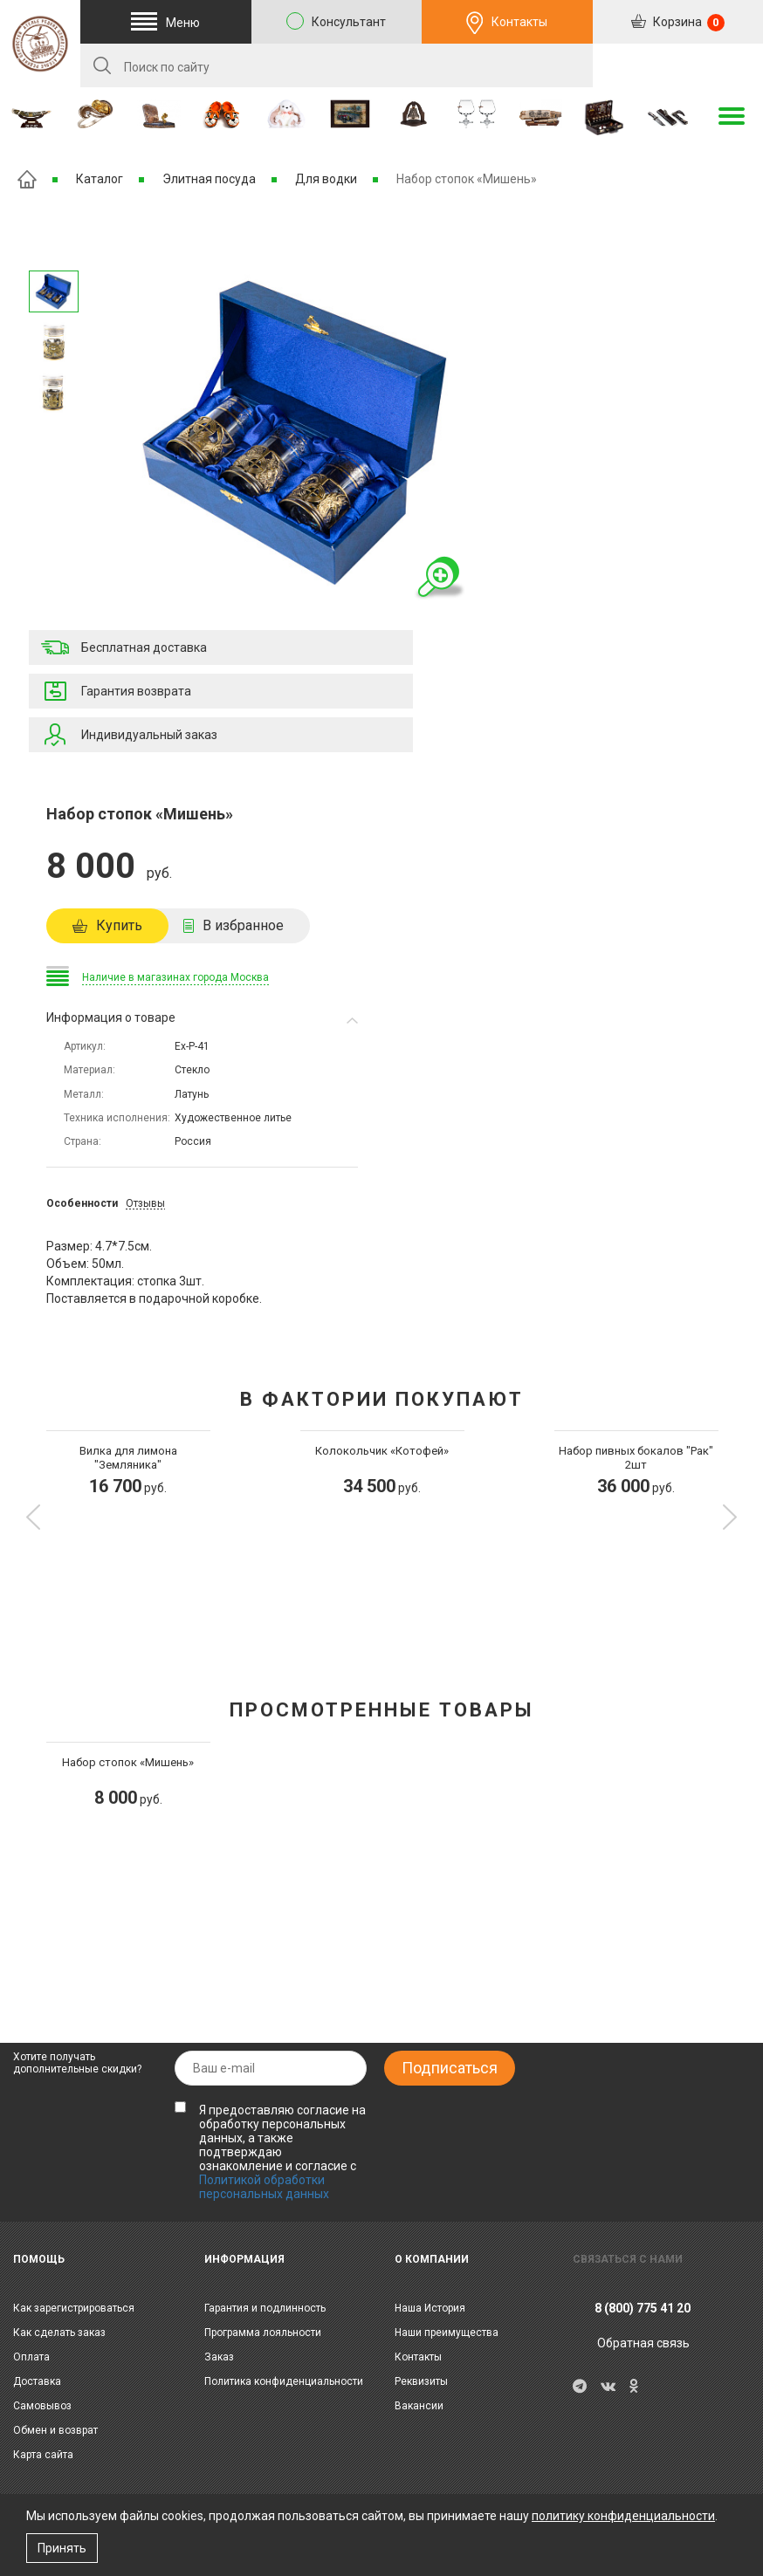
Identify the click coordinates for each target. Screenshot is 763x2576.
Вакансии (419, 2406)
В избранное (243, 925)
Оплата (31, 2357)
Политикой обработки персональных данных (264, 2187)
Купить (119, 925)
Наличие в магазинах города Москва (175, 977)
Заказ (219, 2357)
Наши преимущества (446, 2332)
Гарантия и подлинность (265, 2308)
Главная (27, 179)
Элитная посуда (209, 179)
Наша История (430, 2308)
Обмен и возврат (55, 2430)
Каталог (99, 179)
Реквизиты (421, 2381)
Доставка (37, 2381)
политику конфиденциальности (623, 2516)
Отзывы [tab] (145, 1203)
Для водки (326, 179)
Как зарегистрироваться (73, 2308)
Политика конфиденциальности (283, 2381)
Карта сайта (43, 2455)
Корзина (687, 22)
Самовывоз (42, 2406)
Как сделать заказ (59, 2332)
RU (677, 66)
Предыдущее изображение (53, 437)
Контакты (519, 22)
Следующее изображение (53, 248)
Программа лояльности (262, 2332)
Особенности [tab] (82, 1203)
